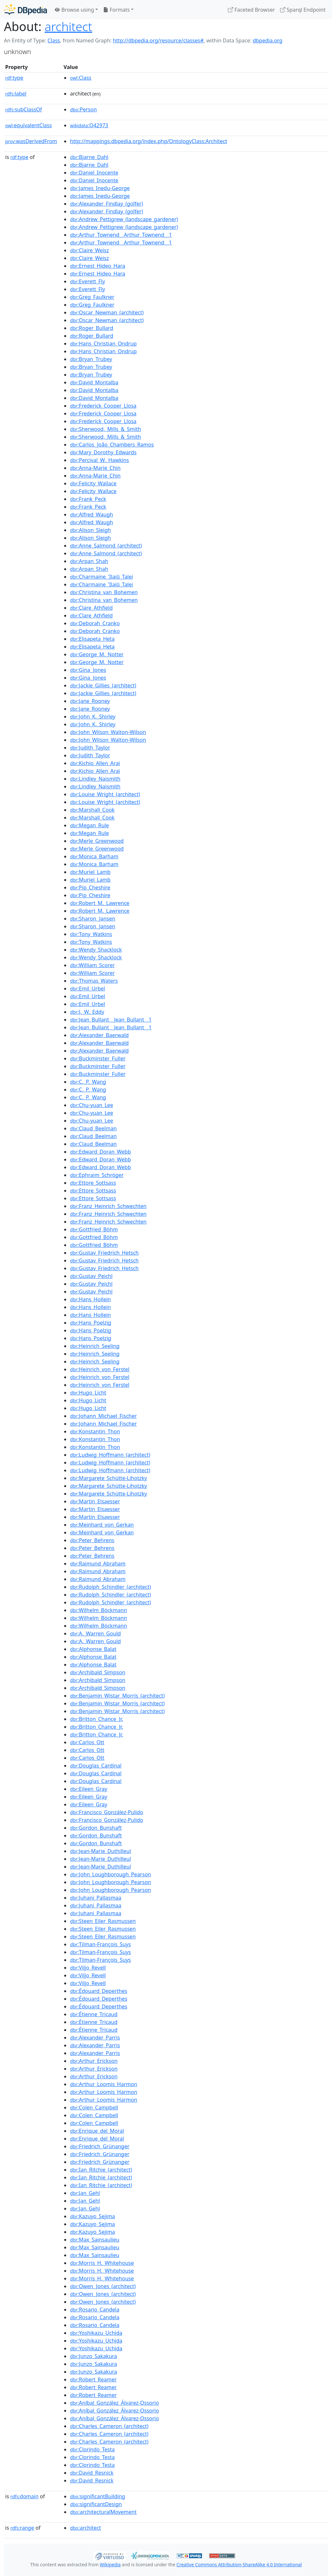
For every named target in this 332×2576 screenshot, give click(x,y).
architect (68, 26)
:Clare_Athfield (91, 607)
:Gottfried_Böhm (94, 1229)
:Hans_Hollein (90, 1299)
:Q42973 (89, 125)
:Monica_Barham (94, 856)
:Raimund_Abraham (97, 1563)
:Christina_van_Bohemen (104, 592)
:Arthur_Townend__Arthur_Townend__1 (121, 234)
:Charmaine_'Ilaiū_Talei (101, 576)
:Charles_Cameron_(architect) (109, 2426)
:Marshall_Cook (92, 809)
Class (53, 40)
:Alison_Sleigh (90, 530)
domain (24, 2496)
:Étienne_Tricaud (93, 2014)
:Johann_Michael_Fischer (103, 1415)
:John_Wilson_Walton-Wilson (108, 732)
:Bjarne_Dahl (89, 157)
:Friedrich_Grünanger (99, 2146)
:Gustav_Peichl (91, 1276)
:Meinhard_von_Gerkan (102, 1524)
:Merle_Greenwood (97, 840)
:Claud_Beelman (93, 1128)
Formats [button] (116, 9)
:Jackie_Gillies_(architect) (103, 685)
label (16, 93)
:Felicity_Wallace (93, 483)
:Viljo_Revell (88, 1967)
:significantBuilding (97, 2496)
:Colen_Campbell (94, 2107)
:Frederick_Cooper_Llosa (103, 405)
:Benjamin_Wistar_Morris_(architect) (117, 1695)
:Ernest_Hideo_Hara (97, 265)
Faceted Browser (251, 9)
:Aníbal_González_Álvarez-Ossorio (114, 2402)
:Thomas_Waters (94, 980)
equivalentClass (28, 125)
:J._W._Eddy (87, 1011)
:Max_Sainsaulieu (94, 2239)
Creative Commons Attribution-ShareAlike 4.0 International (239, 2564)
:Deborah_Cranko (95, 623)
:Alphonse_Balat (93, 1649)
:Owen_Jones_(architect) (103, 2286)
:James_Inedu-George (100, 188)
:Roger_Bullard (91, 328)
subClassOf (23, 109)
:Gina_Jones (88, 669)
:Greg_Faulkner (92, 296)
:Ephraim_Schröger (97, 1175)
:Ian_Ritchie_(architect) (101, 2169)
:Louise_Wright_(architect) (105, 794)
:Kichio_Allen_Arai (95, 763)
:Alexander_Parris (95, 2037)
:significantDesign (96, 2504)
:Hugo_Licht (88, 1392)
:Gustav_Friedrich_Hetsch (104, 1252)
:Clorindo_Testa (92, 2449)
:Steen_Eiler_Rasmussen (103, 1921)
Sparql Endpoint (303, 9)
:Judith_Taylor (90, 747)
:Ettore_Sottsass (93, 1182)
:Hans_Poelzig (90, 1322)
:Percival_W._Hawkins (99, 460)
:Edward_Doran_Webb (100, 1151)
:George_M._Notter (97, 654)
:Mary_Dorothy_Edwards (103, 452)
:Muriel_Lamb (90, 872)
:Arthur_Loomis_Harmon (103, 2084)
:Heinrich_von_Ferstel (99, 1369)
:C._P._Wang (88, 1081)
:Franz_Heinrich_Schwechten (108, 1206)
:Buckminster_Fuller (97, 1058)
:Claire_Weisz (89, 250)
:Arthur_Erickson (94, 2060)
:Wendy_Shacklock (96, 949)
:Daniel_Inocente (94, 172)
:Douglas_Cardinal (96, 1765)
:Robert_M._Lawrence (99, 903)
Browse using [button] (74, 9)
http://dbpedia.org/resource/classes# (158, 40)
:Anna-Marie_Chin (95, 467)
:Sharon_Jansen (92, 918)
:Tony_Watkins (91, 934)
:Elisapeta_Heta (92, 638)
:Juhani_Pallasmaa (95, 1897)
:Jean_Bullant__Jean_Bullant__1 (110, 1019)
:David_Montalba (94, 382)
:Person (83, 109)
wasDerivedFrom (31, 141)
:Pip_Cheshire (90, 887)
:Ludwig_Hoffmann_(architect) (110, 1454)
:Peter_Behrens (92, 1540)
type (14, 77)
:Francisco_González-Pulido (106, 1812)
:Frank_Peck (88, 499)
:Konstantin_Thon (95, 1431)
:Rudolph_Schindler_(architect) (110, 1586)
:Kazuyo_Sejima (92, 2216)
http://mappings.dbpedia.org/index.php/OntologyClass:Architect (148, 141)
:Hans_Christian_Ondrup (103, 343)
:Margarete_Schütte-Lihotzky (108, 1478)
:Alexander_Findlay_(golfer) (106, 203)
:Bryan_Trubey (91, 359)
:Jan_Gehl (85, 2193)
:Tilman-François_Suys (100, 1944)
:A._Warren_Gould (95, 1633)
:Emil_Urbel (87, 988)
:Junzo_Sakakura (93, 2356)
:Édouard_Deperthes (98, 1990)
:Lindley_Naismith (95, 778)
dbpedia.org (267, 40)
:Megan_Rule (89, 825)
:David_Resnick (91, 2472)
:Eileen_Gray (88, 1788)
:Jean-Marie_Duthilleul (100, 1851)
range (22, 2527)
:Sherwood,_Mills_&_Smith (105, 429)
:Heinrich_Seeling (94, 1346)
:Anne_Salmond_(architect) (106, 545)
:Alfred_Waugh (91, 514)
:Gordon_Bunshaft (96, 1827)
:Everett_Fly (87, 281)
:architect (85, 2527)
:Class (80, 77)
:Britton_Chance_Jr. (96, 1719)
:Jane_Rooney (90, 701)
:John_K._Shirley (92, 716)
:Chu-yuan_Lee (91, 1105)
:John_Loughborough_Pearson (110, 1874)
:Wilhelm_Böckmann (98, 1610)
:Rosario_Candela (94, 2309)
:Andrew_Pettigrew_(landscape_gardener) (124, 219)
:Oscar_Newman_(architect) (107, 312)
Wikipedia (110, 2564)
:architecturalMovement (103, 2511)
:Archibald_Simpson (97, 1672)
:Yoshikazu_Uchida (96, 2332)
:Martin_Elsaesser (95, 1501)
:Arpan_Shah (89, 561)
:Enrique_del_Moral (97, 2130)
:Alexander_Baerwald (99, 1035)
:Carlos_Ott (87, 1742)
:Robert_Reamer (93, 2379)
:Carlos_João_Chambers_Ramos (112, 444)
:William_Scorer (92, 965)
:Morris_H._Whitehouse (102, 2262)
